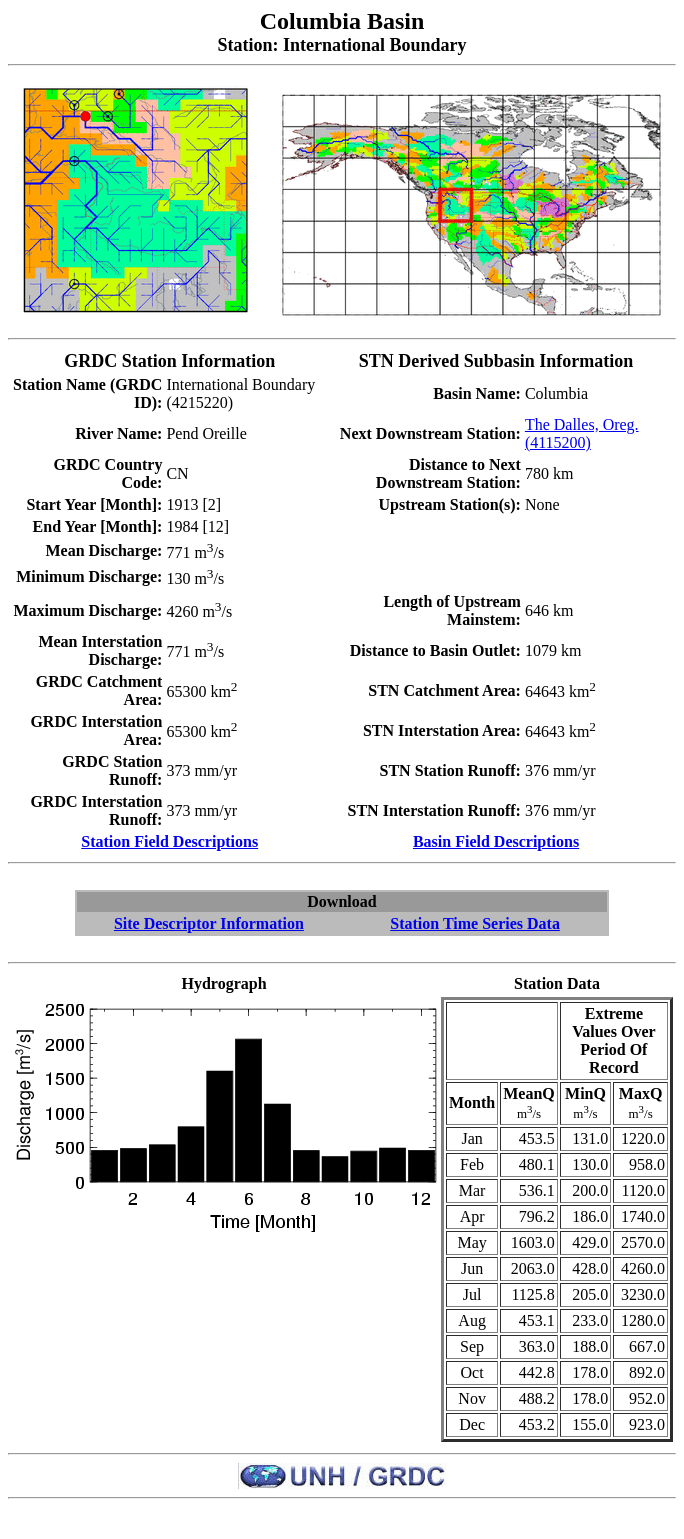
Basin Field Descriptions (496, 841)
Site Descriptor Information (209, 923)
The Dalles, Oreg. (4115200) (582, 433)
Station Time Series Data (475, 923)
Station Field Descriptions (169, 841)
